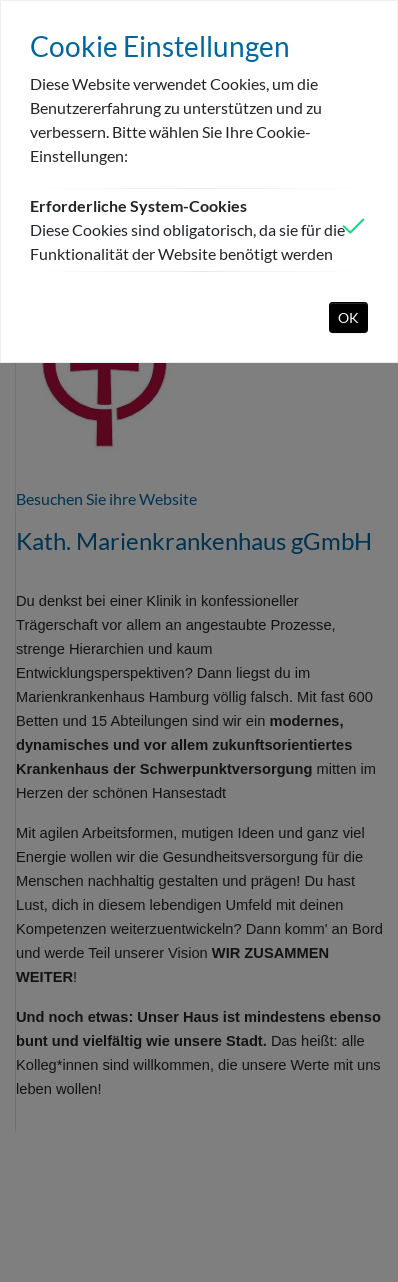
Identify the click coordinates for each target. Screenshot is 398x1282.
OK (348, 317)
